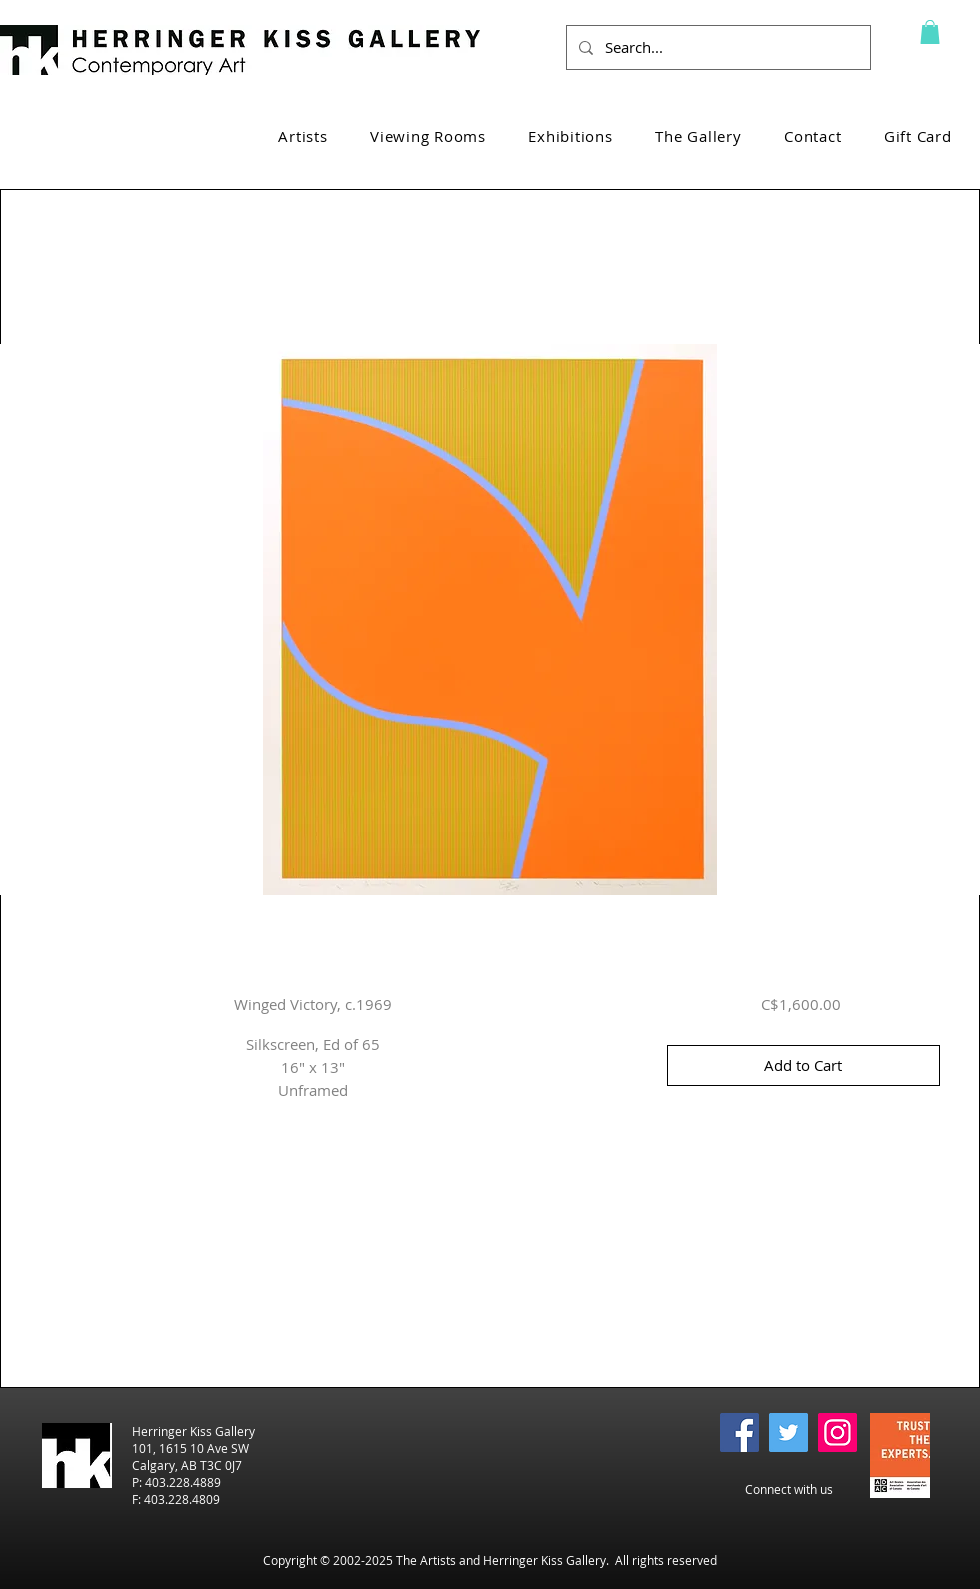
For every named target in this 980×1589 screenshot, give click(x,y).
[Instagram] (837, 1432)
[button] (930, 32)
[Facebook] (739, 1432)
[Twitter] (788, 1432)
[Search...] (716, 47)
